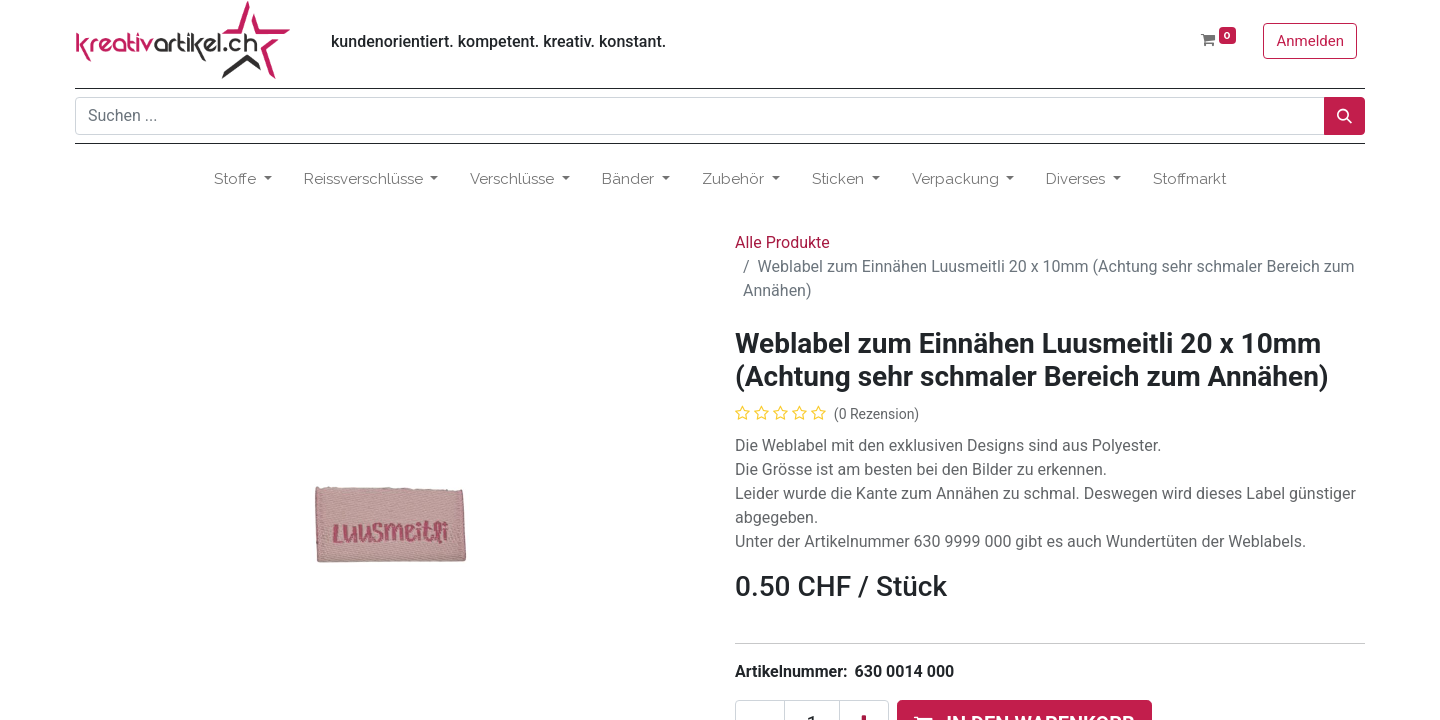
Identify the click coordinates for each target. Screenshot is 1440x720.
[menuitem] (1189, 179)
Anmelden (1310, 41)
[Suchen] (1344, 116)
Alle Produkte (782, 242)
